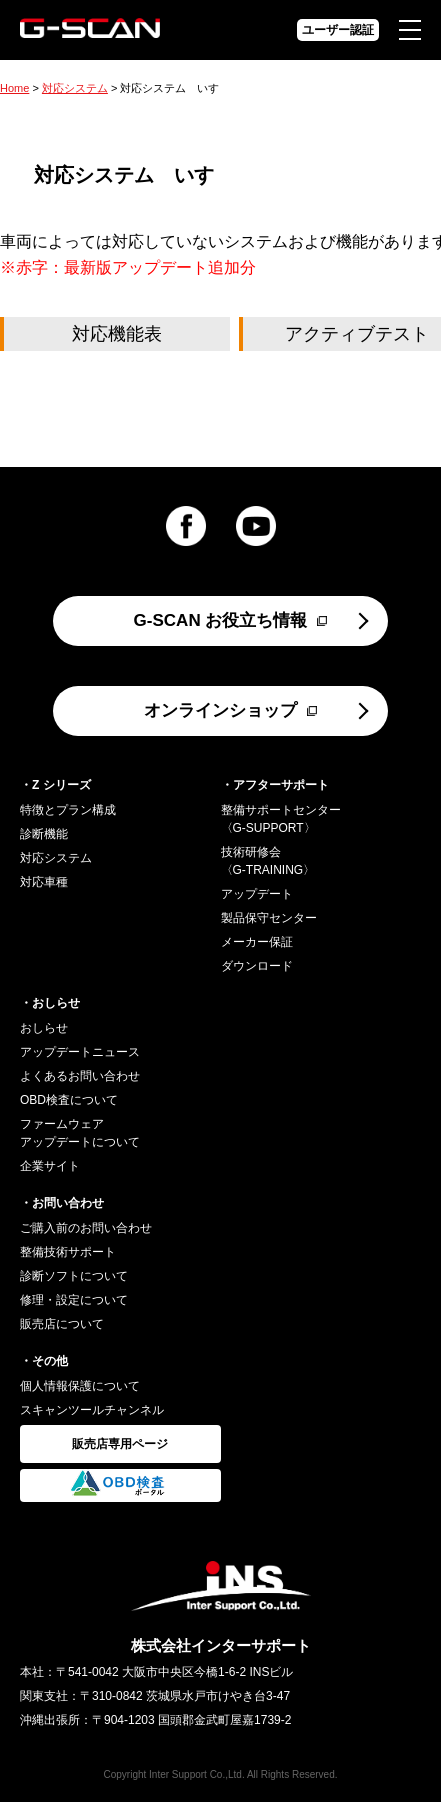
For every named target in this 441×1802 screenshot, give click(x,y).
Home (14, 88)
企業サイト (50, 1166)
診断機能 (44, 834)
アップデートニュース (80, 1052)
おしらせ (44, 1028)
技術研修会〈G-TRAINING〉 (268, 861)
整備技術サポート (68, 1252)
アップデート (257, 894)
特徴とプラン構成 (68, 810)
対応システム (75, 88)
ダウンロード (257, 966)
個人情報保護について (80, 1386)
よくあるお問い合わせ (80, 1076)
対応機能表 (117, 334)
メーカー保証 (257, 942)
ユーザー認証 (338, 30)
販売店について (62, 1324)
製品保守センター (269, 918)
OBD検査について (69, 1100)
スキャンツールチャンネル (92, 1410)
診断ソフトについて (74, 1276)
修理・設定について (74, 1300)
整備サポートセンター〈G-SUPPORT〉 (281, 819)
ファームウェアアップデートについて (80, 1133)
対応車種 (44, 882)
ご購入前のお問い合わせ (86, 1228)
